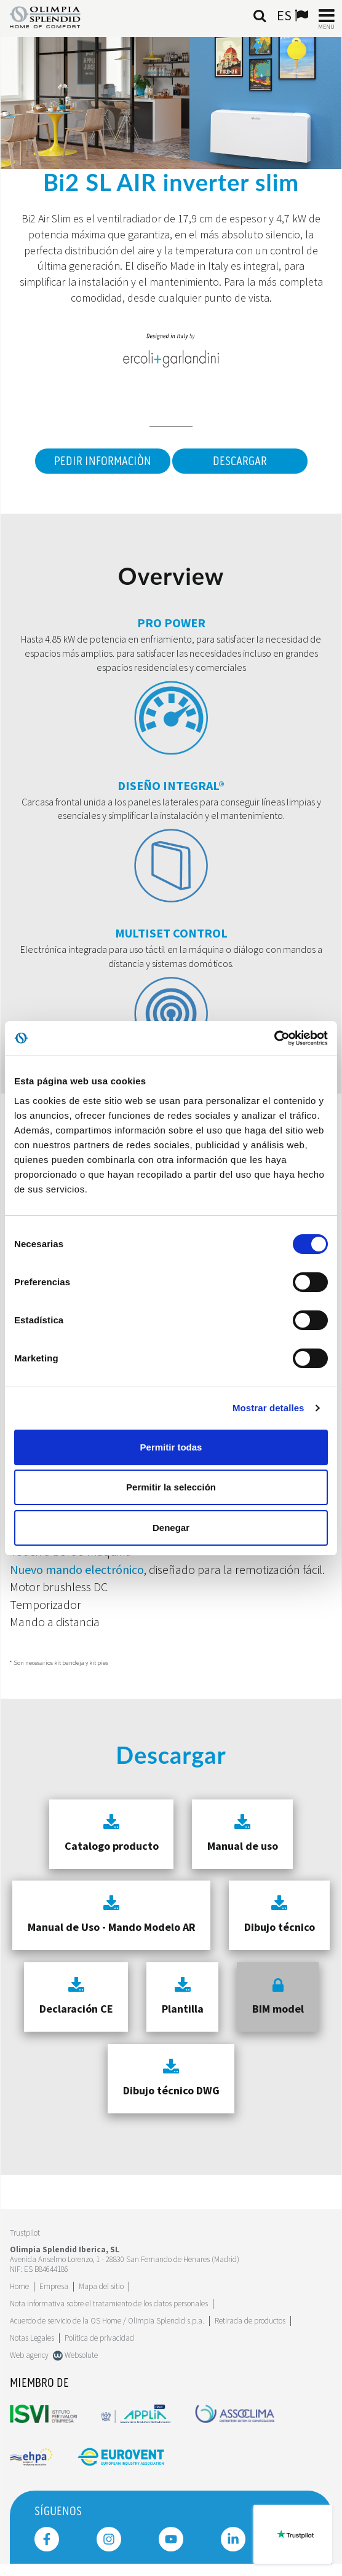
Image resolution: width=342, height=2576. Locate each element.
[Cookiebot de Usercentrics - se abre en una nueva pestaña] (274, 1038)
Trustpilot (25, 2233)
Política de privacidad (99, 2338)
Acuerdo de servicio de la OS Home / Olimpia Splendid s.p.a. (107, 2321)
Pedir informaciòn (102, 461)
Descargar (240, 461)
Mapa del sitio (101, 2286)
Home (19, 2286)
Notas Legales (32, 2338)
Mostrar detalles (268, 1408)
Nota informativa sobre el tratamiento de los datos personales (109, 2303)
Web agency (29, 2355)
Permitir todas (171, 1447)
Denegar (171, 1527)
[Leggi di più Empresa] (53, 2286)
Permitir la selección (171, 1487)
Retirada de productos (250, 2321)
